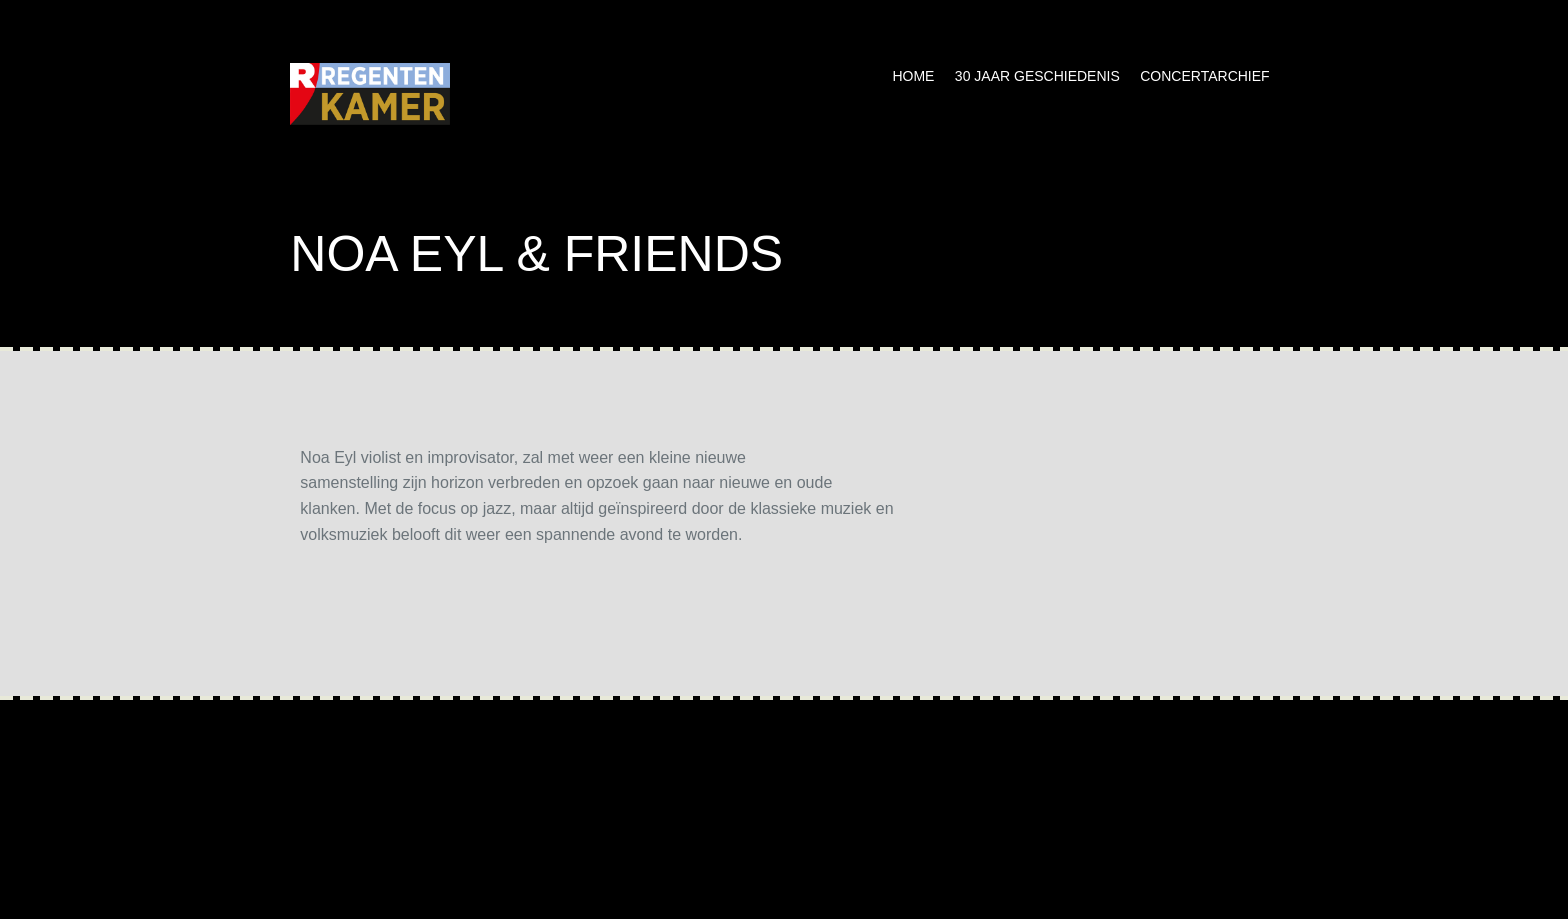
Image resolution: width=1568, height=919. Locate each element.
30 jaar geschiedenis (1037, 76)
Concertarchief (1204, 76)
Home (913, 76)
